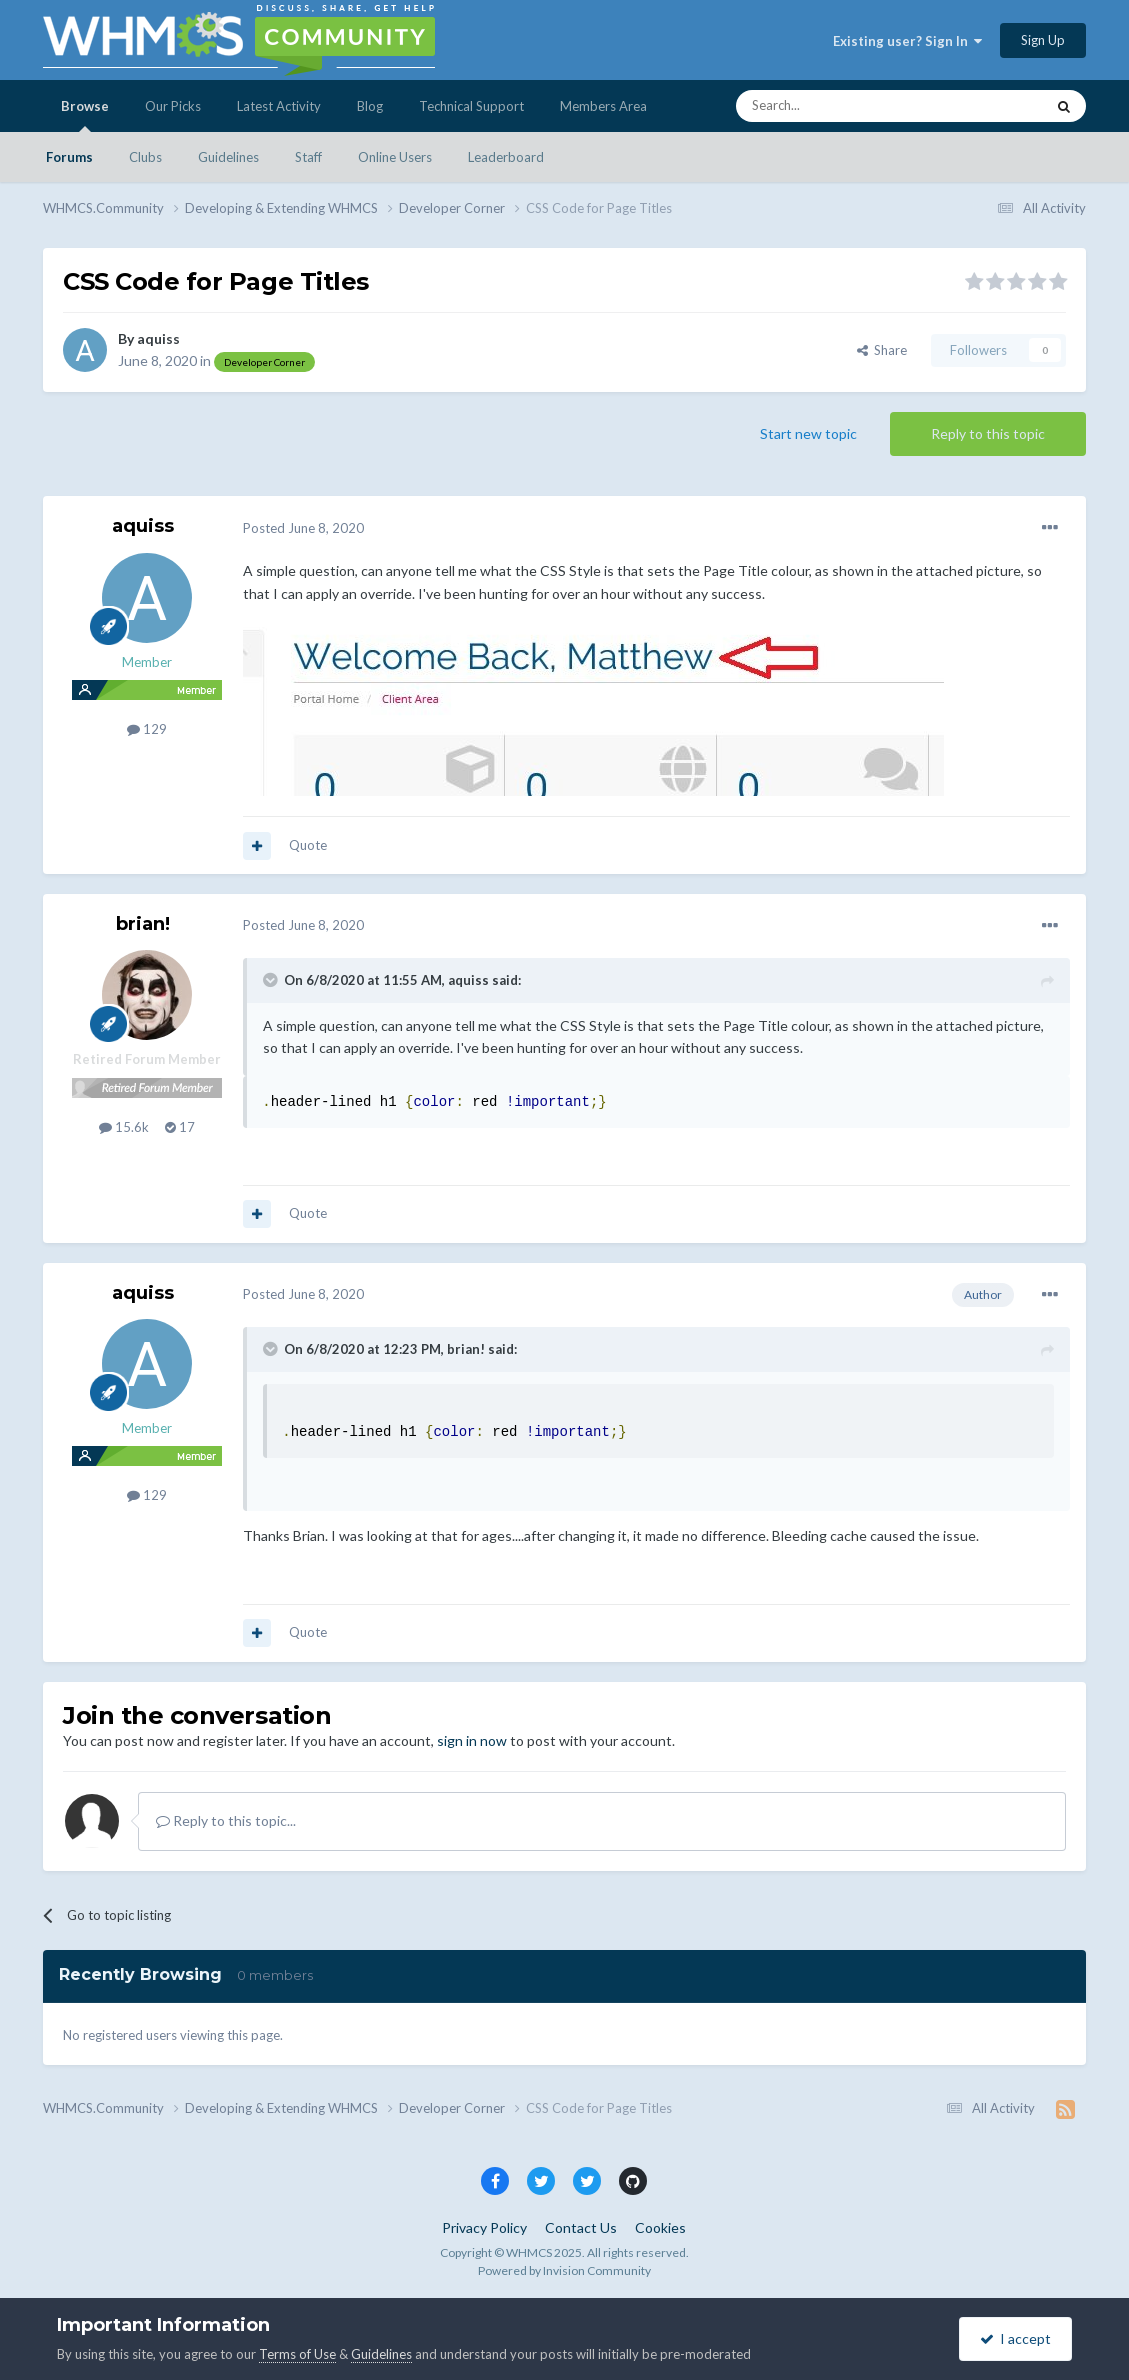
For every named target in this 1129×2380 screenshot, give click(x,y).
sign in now (472, 1740)
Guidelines (228, 157)
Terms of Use (297, 2354)
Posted (303, 528)
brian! (143, 924)
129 (147, 729)
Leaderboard (506, 157)
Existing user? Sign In (907, 41)
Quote (308, 845)
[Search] (843, 106)
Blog (370, 106)
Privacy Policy (484, 2227)
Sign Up (1043, 40)
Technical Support (471, 106)
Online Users (395, 157)
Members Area (603, 106)
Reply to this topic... (226, 1820)
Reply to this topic (988, 433)
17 (180, 1127)
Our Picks (173, 106)
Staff (308, 157)
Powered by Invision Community (564, 2270)
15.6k (124, 1127)
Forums (69, 157)
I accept (1015, 2338)
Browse (85, 115)
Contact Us (581, 2227)
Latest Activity (279, 106)
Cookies (660, 2227)
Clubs (145, 157)
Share (882, 350)
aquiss (158, 338)
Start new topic (808, 433)
